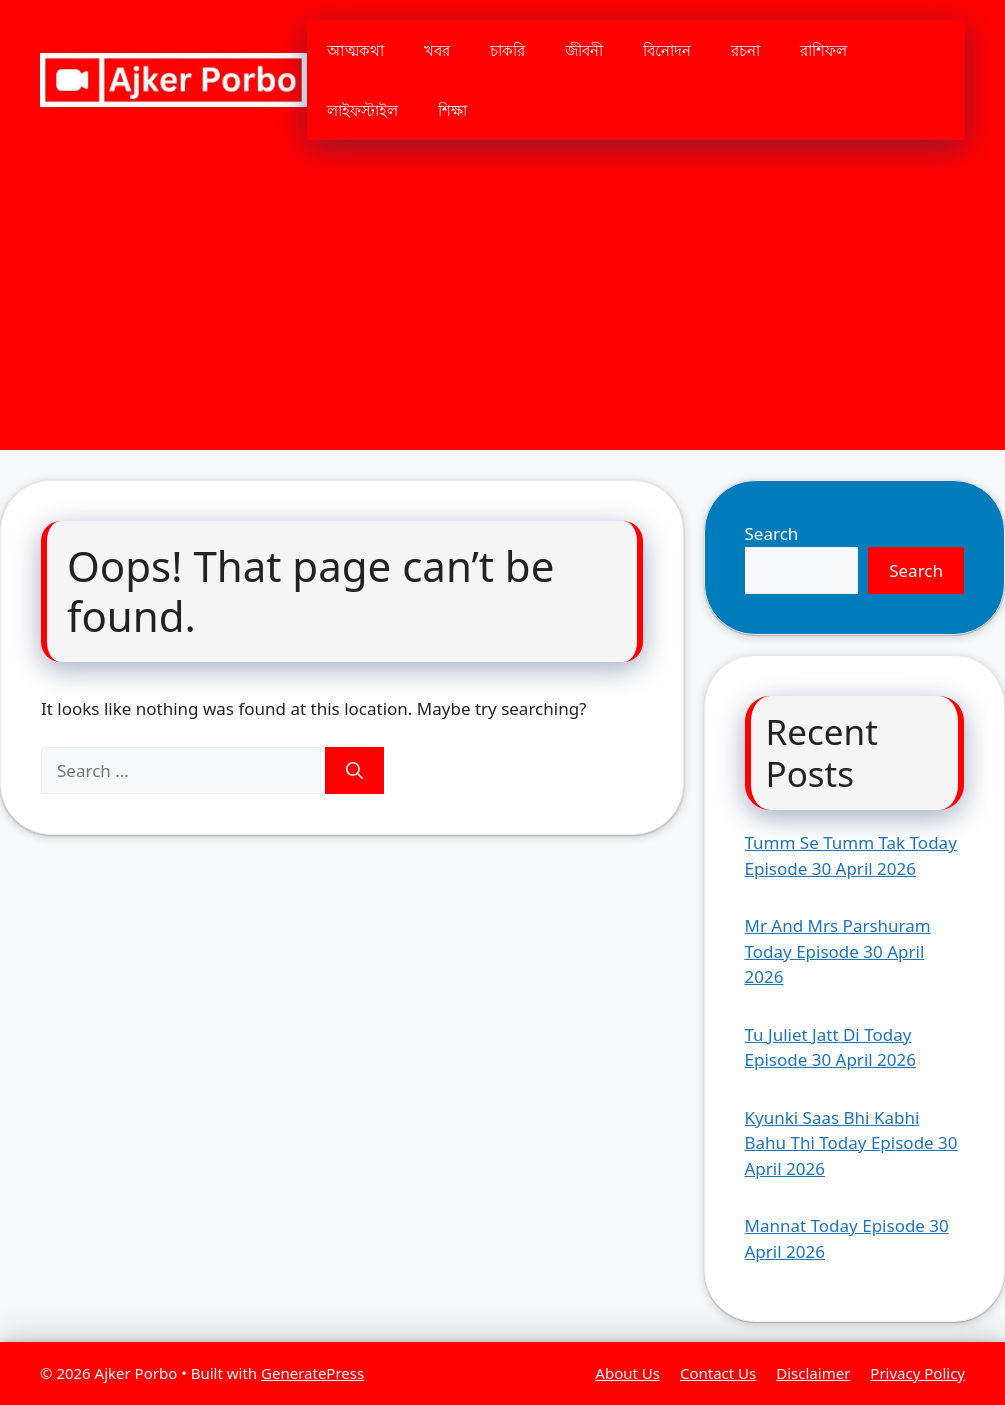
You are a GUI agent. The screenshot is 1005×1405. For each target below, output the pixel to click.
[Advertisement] (502, 310)
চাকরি (507, 50)
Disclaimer (813, 1373)
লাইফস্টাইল (362, 110)
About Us (627, 1373)
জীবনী (584, 50)
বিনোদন (667, 50)
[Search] (354, 771)
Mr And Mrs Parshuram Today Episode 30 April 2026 (838, 951)
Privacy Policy (917, 1373)
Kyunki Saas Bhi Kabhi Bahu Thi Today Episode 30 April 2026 (851, 1143)
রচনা (745, 50)
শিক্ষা (452, 110)
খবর (437, 50)
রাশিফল (823, 50)
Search (772, 533)
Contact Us (718, 1373)
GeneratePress (312, 1373)
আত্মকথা (355, 50)
